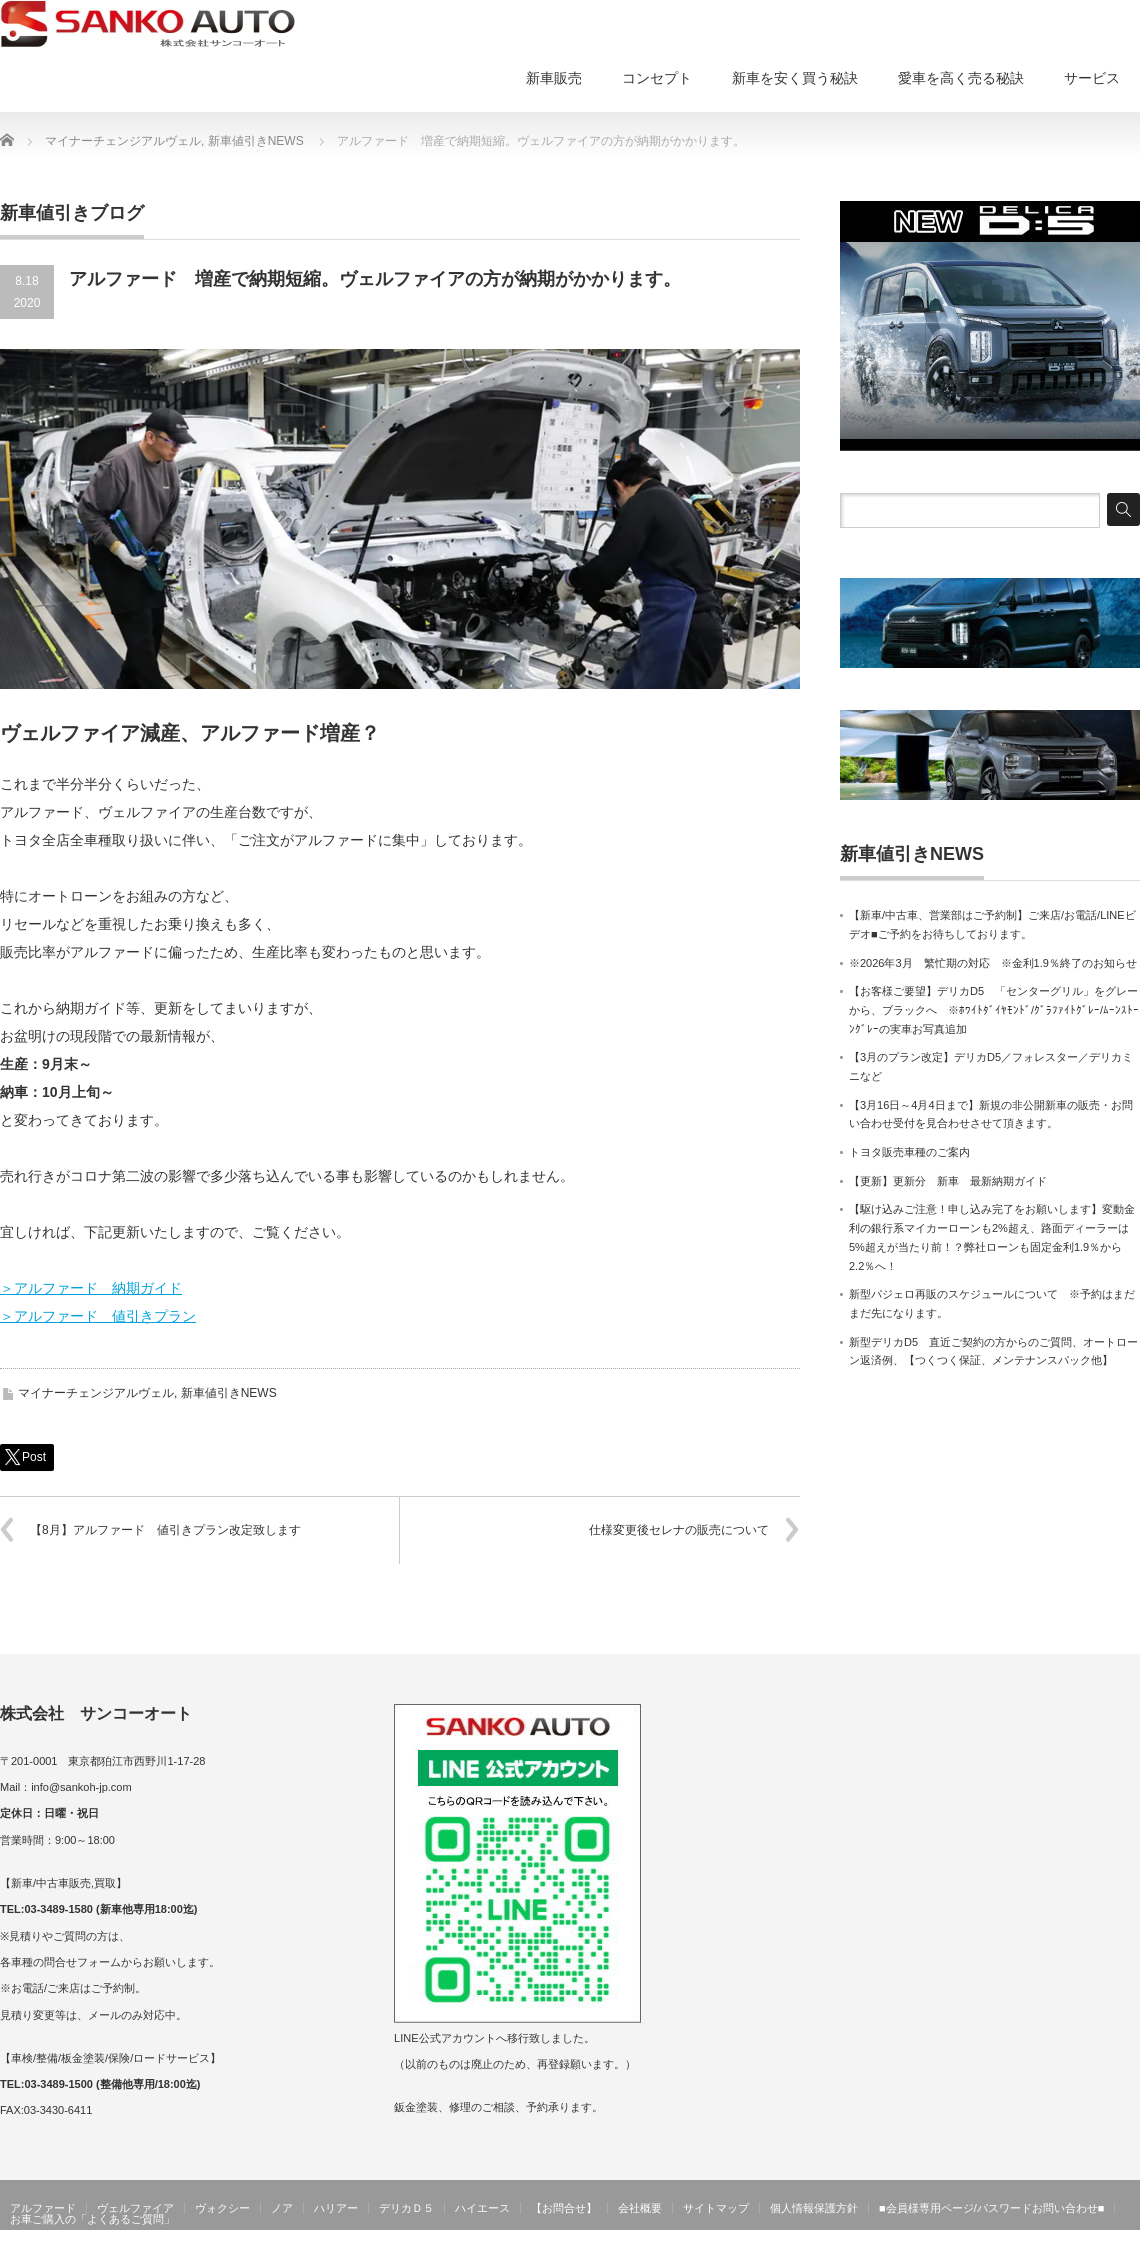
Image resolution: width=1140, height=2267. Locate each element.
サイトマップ (716, 2208)
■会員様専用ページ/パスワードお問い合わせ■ (991, 2208)
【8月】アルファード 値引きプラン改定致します (165, 1530)
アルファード (43, 2208)
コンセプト (657, 78)
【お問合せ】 (564, 2208)
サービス (1092, 78)
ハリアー (336, 2208)
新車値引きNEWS (229, 1393)
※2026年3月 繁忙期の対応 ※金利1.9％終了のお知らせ (993, 963)
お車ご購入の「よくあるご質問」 (92, 2219)
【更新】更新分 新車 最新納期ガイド (948, 1181)
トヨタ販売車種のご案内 (909, 1152)
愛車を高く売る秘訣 (961, 78)
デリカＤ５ (406, 2208)
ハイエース (482, 2208)
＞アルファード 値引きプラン (98, 1316)
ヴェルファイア (135, 2208)
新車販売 (554, 78)
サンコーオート (1098, 2252)
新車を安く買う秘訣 (795, 78)
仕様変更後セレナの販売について (679, 1530)
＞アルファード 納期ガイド (91, 1288)
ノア (282, 2208)
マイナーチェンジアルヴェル (96, 1393)
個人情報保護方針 (814, 2208)
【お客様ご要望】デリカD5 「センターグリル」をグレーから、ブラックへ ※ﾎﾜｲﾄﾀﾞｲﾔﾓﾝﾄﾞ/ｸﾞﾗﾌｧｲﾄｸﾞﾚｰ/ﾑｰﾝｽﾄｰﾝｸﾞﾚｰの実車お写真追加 (994, 1009)
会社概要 (640, 2208)
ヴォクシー (222, 2208)
